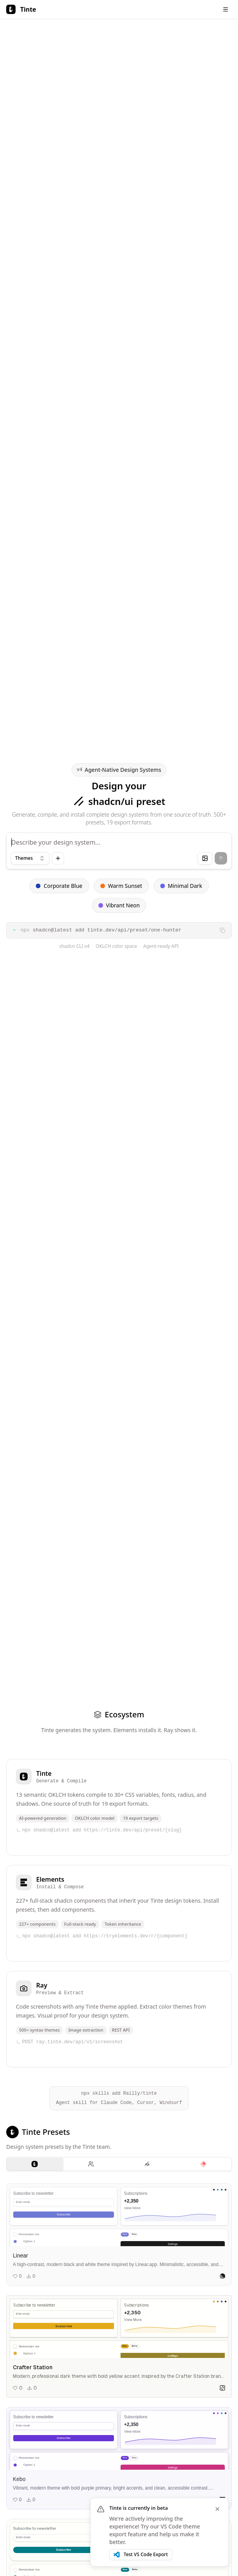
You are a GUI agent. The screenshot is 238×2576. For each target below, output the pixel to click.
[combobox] (30, 858)
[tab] (35, 2164)
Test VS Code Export (141, 2554)
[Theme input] (119, 851)
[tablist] (119, 2164)
